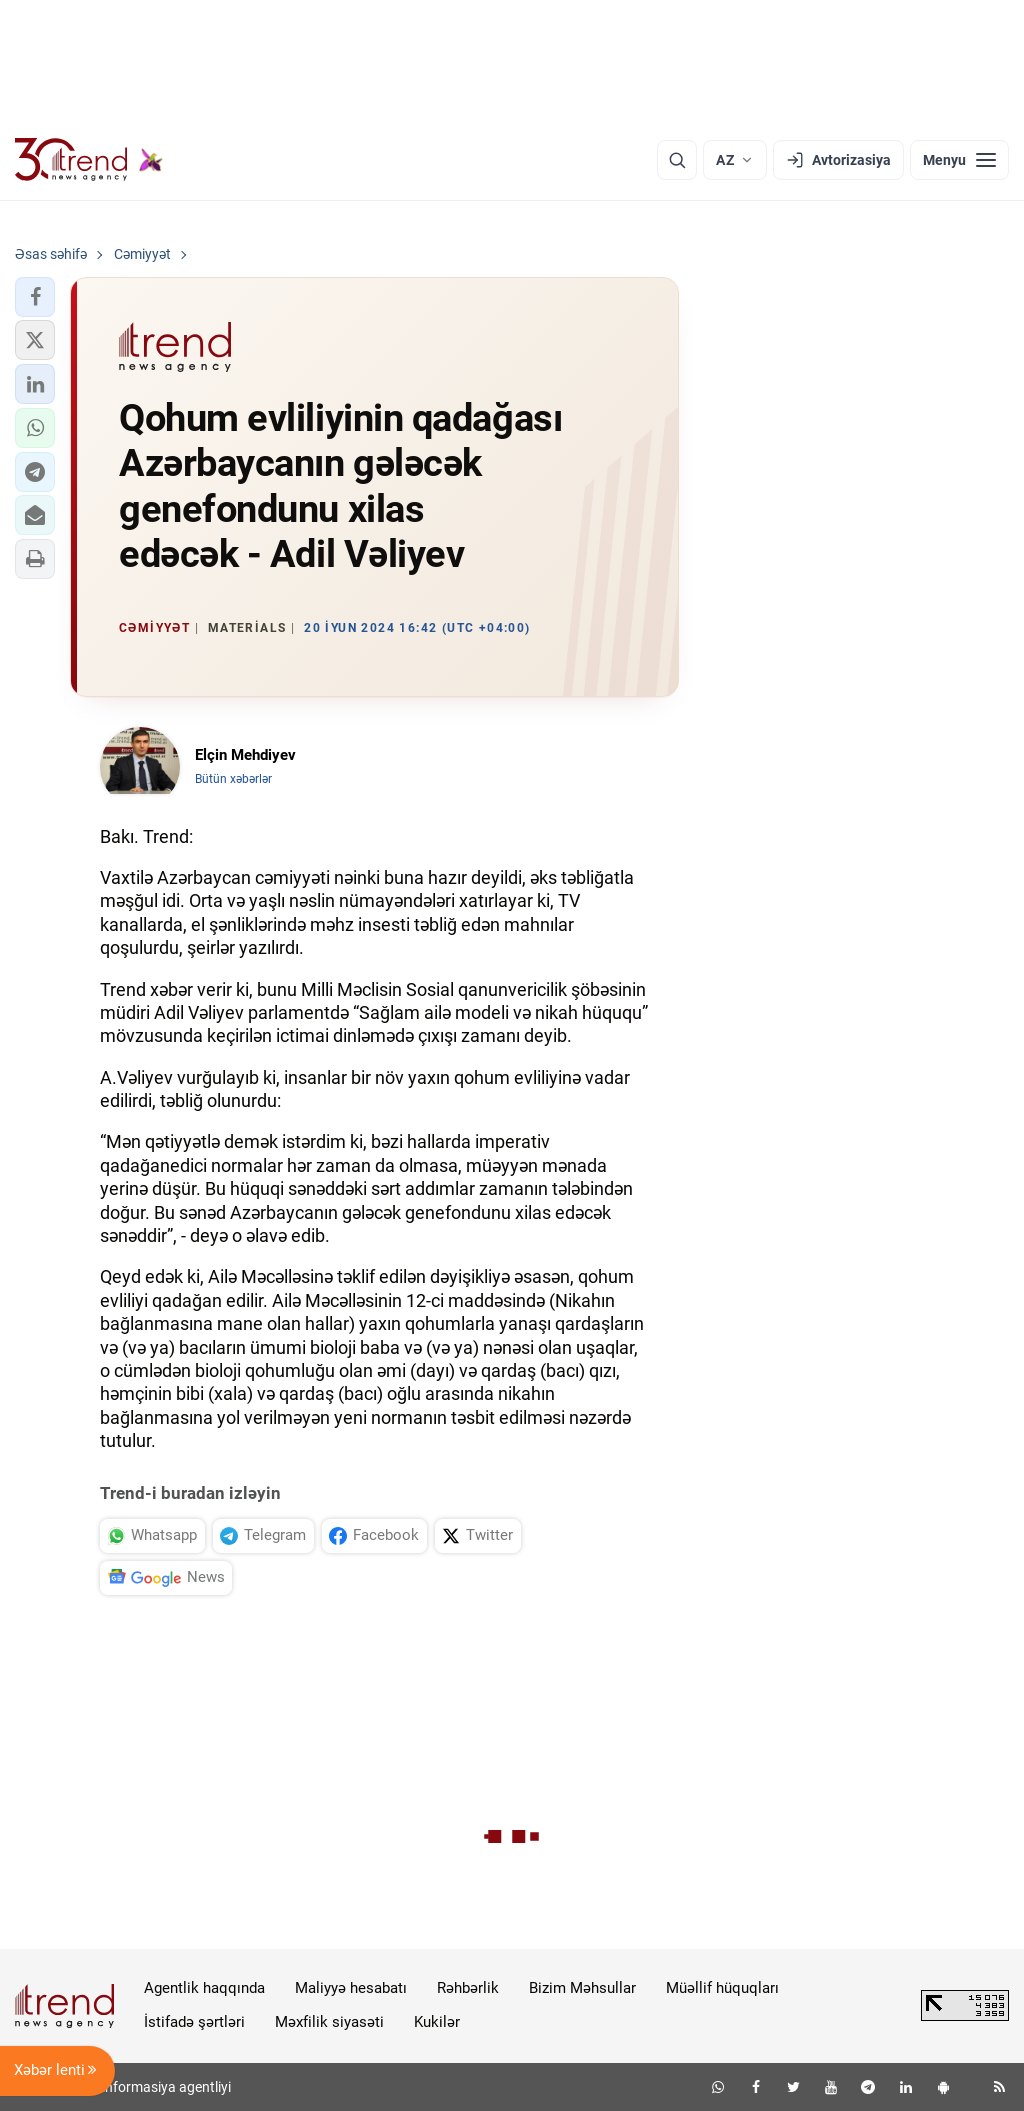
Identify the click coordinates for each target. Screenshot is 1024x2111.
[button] (35, 297)
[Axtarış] (677, 160)
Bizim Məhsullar (582, 1988)
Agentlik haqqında (204, 1988)
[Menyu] (959, 160)
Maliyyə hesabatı (351, 1988)
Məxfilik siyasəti (329, 2022)
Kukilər (437, 2022)
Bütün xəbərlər (233, 779)
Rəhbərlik (468, 1988)
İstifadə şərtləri (194, 2022)
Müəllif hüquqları (722, 1988)
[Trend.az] (89, 160)
